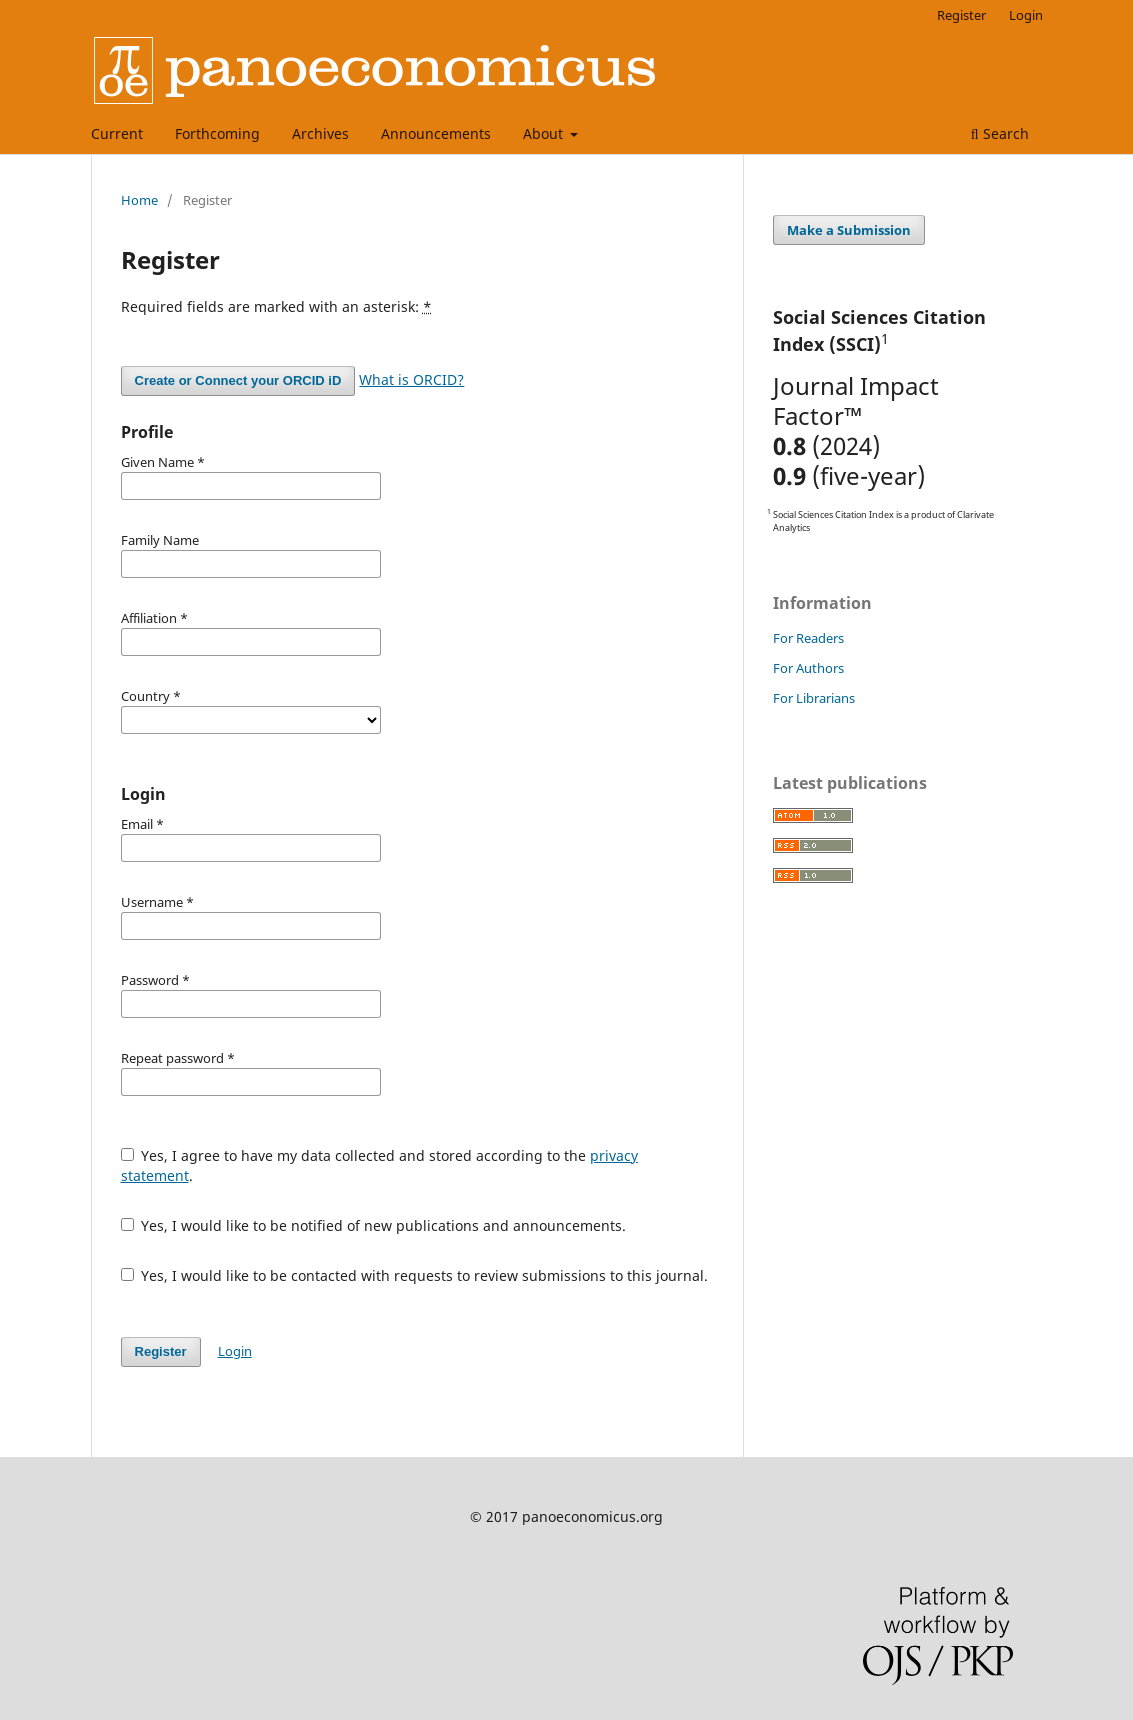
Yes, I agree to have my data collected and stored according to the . (380, 1165)
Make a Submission (849, 230)
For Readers (808, 638)
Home (139, 200)
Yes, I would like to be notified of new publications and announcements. (374, 1225)
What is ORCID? (411, 379)
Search (1000, 133)
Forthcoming (217, 133)
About (545, 133)
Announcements (436, 133)
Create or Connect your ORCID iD (238, 380)
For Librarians (814, 698)
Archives (320, 133)
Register (961, 15)
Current (117, 133)
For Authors (808, 668)
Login (1026, 15)
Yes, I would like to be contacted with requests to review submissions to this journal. (415, 1275)
